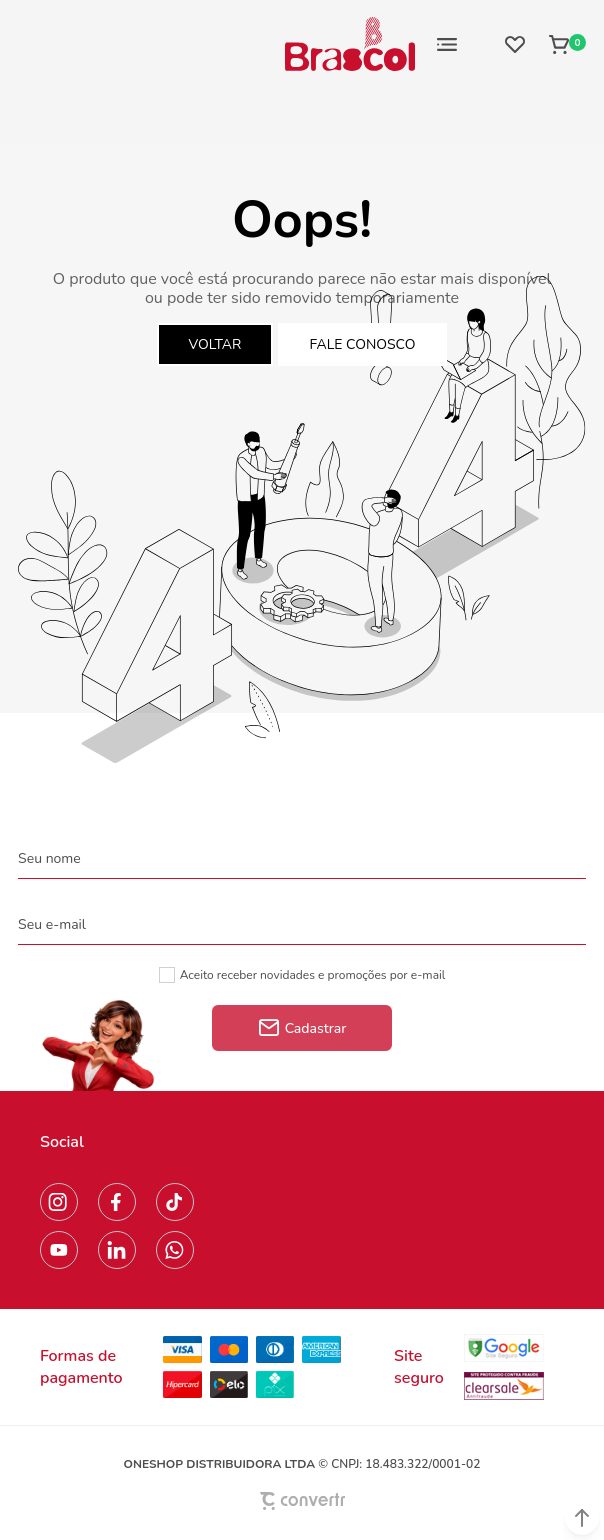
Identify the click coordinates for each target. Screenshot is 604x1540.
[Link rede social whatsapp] (175, 1250)
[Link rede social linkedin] (117, 1250)
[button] (582, 1518)
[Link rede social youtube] (59, 1250)
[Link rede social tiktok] (175, 1202)
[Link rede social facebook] (117, 1202)
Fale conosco (363, 344)
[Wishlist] (515, 44)
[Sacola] (561, 44)
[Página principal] (350, 44)
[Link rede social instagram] (59, 1202)
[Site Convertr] (302, 1500)
